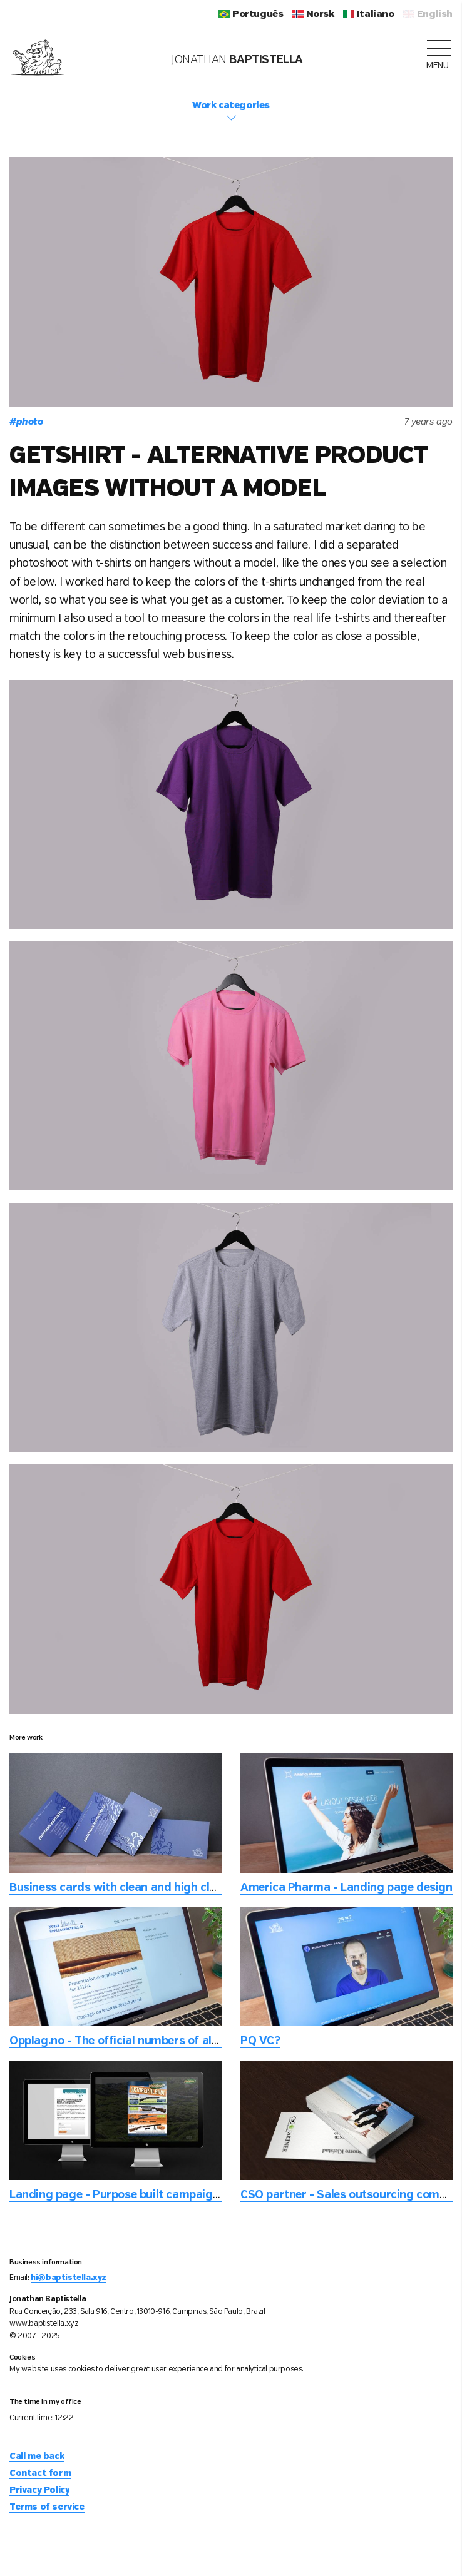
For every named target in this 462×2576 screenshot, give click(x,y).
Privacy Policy (39, 2490)
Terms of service (47, 2507)
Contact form (40, 2473)
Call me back (36, 2456)
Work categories (231, 112)
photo (26, 422)
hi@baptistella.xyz (68, 2278)
